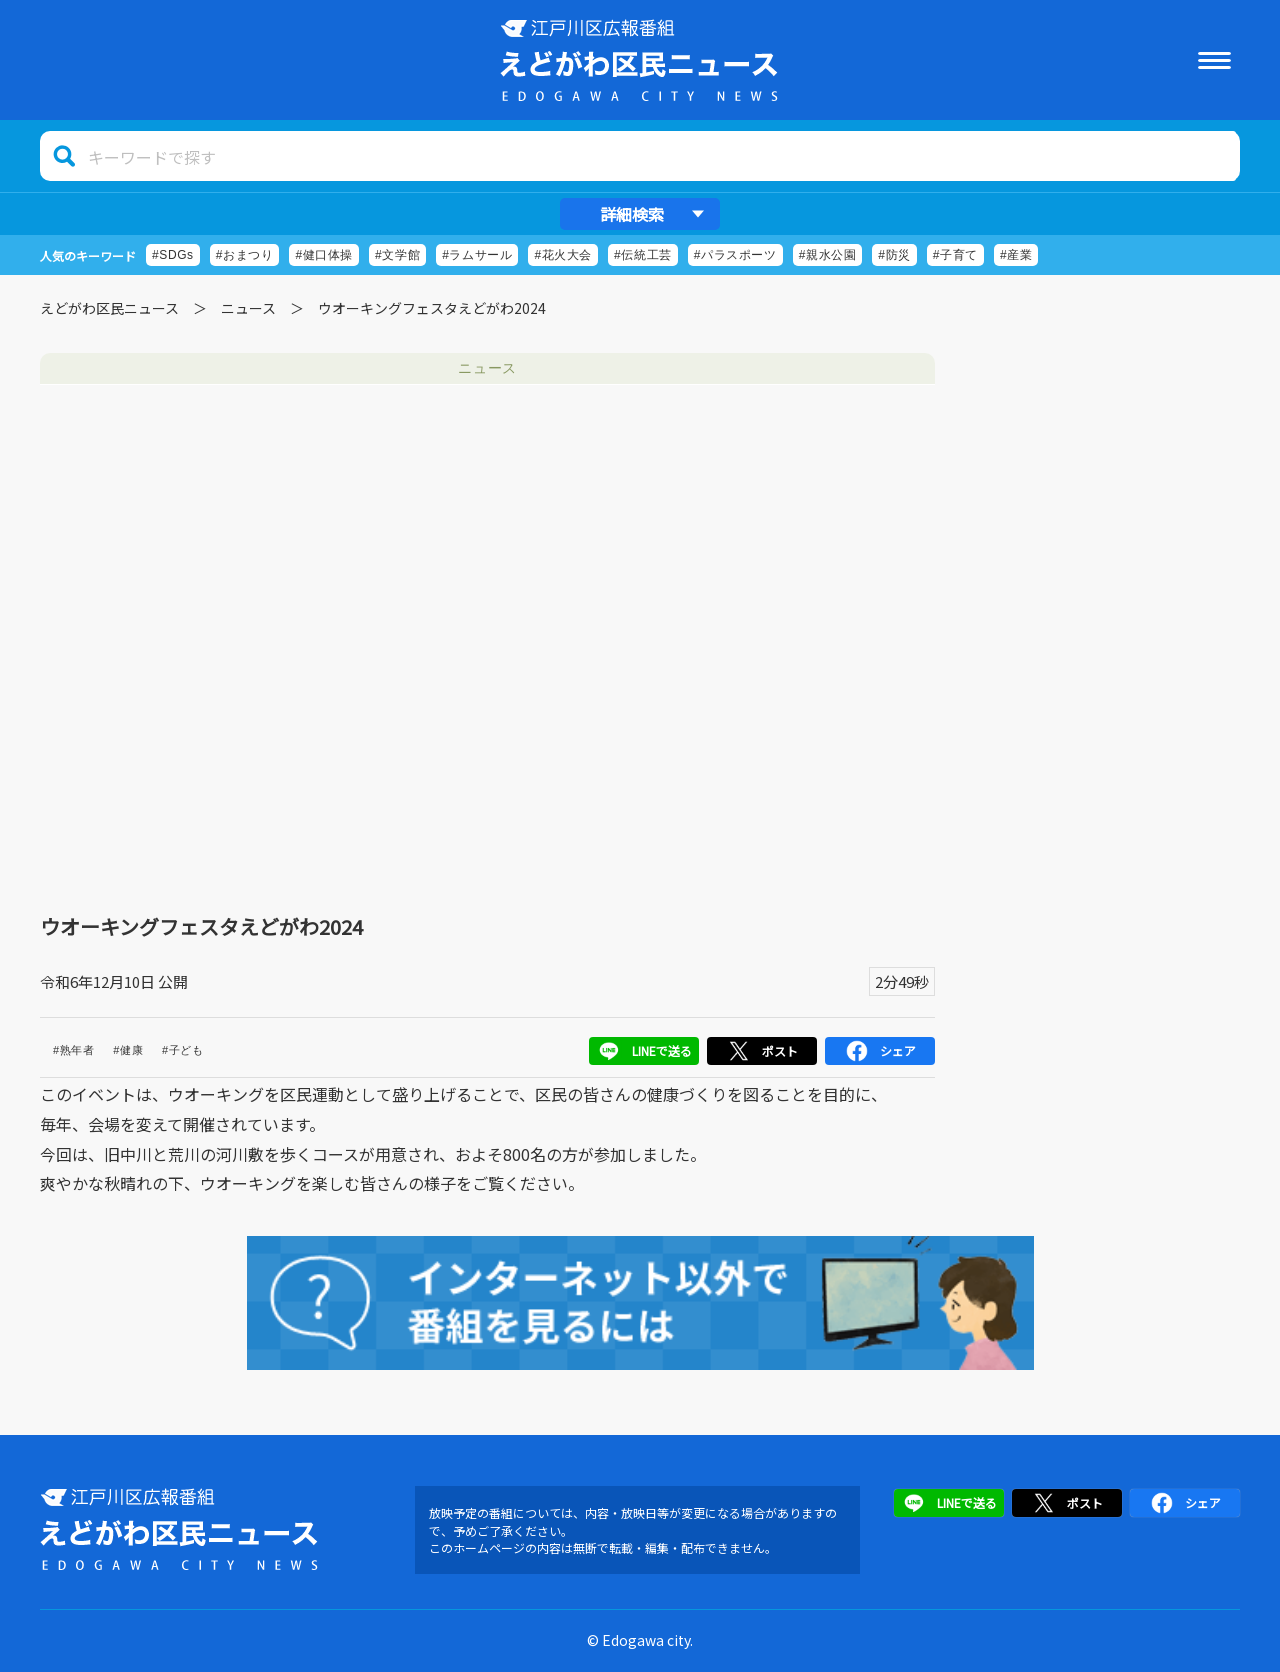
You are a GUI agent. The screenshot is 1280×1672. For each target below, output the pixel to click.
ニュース (248, 308)
